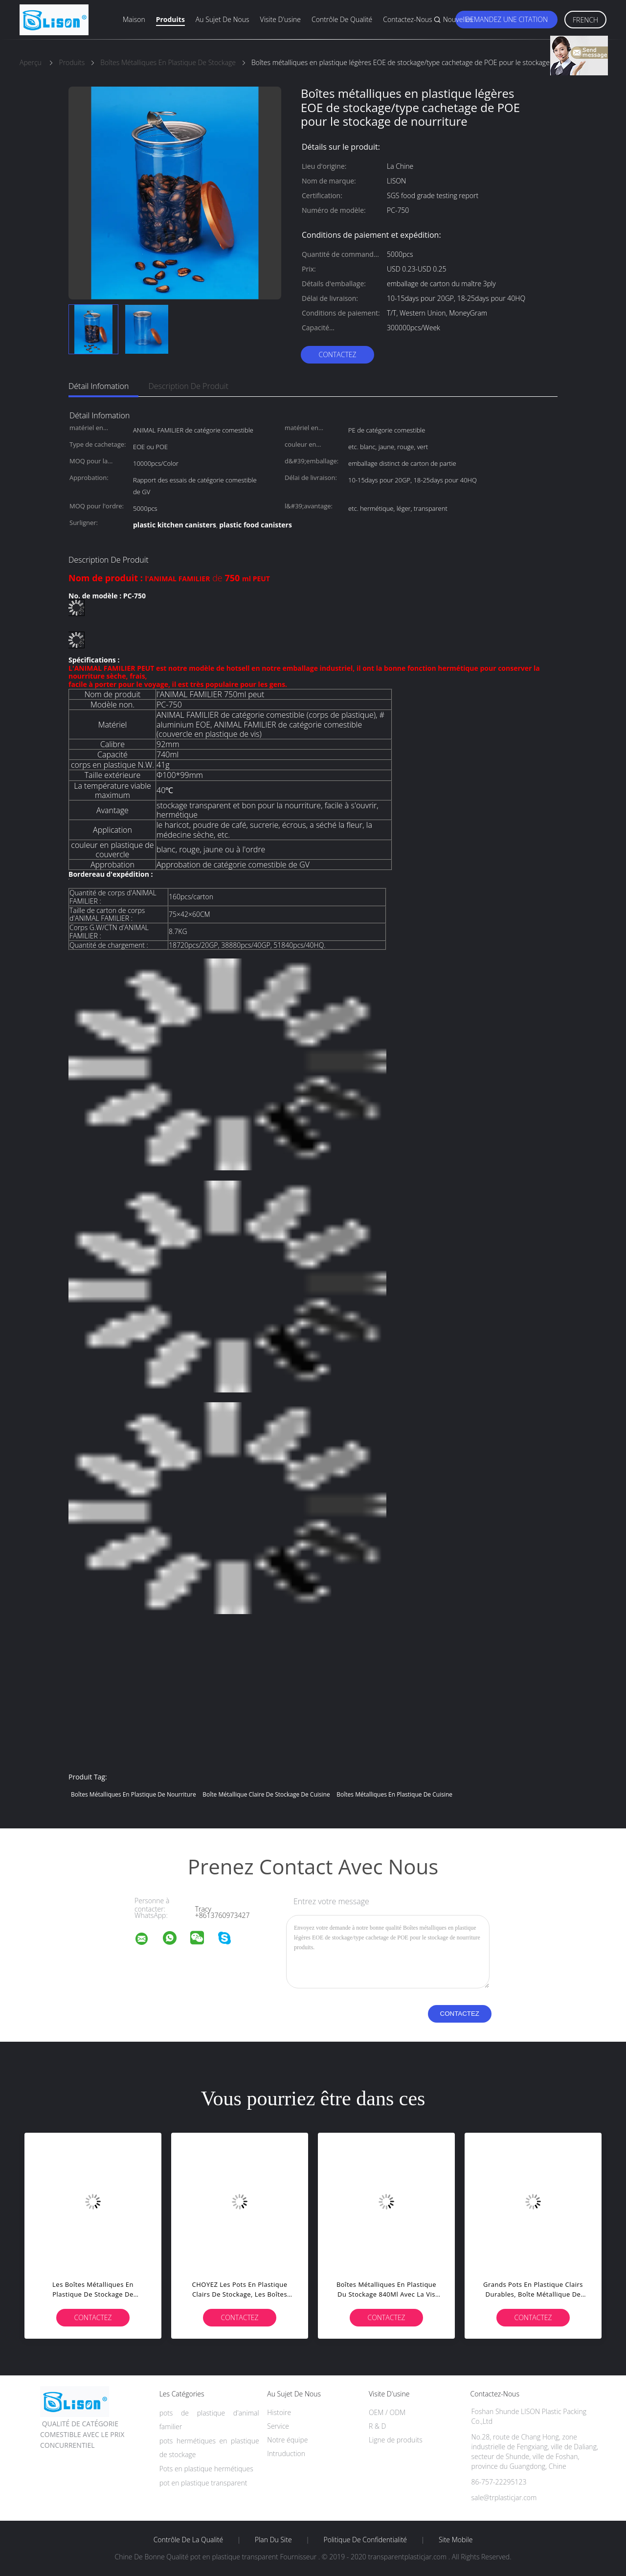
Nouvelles (458, 19)
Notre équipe (287, 2439)
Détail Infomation (98, 386)
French (585, 19)
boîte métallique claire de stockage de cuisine (266, 1794)
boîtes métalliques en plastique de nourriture (133, 1794)
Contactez (337, 354)
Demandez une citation (506, 19)
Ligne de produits (396, 2439)
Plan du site (273, 2539)
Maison (134, 19)
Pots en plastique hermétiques (206, 2468)
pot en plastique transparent (203, 2482)
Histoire (279, 2412)
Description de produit (188, 386)
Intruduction (286, 2453)
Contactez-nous (407, 19)
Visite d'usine (280, 19)
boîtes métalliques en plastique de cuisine (394, 1794)
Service (278, 2426)
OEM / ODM (387, 2412)
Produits (170, 19)
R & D (377, 2426)
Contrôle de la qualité (189, 2539)
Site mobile (455, 2539)
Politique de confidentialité (365, 2539)
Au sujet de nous (222, 19)
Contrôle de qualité (342, 19)
